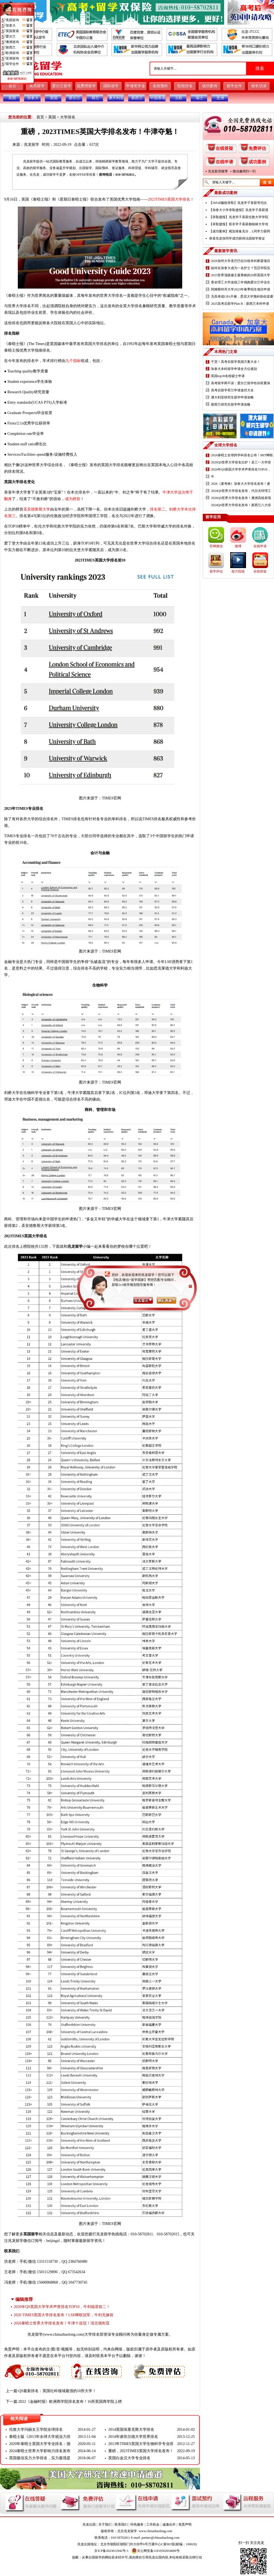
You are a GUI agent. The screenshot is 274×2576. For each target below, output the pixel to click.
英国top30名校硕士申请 (228, 376)
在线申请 (224, 161)
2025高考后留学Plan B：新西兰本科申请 (240, 304)
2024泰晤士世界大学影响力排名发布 (39, 2451)
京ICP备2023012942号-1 (111, 2551)
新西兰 (137, 98)
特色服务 (137, 2524)
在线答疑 (224, 148)
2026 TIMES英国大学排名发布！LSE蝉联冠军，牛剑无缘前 (63, 2315)
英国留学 (31, 2234)
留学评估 (216, 571)
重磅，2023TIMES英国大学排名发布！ (140, 2451)
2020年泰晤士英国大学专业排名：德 (39, 2444)
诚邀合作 (169, 2524)
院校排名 (185, 86)
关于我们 (105, 2524)
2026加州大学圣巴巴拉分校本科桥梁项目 (240, 261)
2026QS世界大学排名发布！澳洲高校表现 (241, 498)
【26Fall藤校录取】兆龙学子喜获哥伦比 (238, 203)
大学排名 (67, 117)
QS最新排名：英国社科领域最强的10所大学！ (57, 2391)
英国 (54, 98)
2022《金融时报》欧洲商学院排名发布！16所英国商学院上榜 (70, 2402)
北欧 (178, 98)
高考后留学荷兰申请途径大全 (232, 390)
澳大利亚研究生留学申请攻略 (232, 397)
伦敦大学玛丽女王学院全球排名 (36, 2429)
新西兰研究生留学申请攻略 (230, 404)
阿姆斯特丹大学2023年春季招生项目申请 (240, 289)
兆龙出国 (89, 2524)
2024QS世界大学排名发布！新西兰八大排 (241, 505)
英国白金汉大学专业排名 (129, 2458)
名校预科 (160, 86)
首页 (12, 86)
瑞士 (199, 98)
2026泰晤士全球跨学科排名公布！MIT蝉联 (242, 455)
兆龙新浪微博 (218, 171)
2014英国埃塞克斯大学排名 (131, 2429)
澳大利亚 (116, 98)
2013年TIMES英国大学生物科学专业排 (140, 2444)
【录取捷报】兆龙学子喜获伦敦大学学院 (238, 217)
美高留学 (37, 86)
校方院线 (238, 571)
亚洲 (220, 98)
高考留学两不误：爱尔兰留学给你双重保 (240, 383)
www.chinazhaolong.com (63, 2334)
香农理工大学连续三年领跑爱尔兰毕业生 (240, 282)
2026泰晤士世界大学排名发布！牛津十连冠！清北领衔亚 (62, 2323)
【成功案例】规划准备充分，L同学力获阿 (239, 231)
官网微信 (216, 546)
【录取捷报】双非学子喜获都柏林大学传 (238, 224)
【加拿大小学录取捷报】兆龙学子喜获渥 (238, 210)
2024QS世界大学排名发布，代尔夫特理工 (241, 491)
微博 (238, 546)
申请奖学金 (135, 86)
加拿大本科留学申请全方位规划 (234, 369)
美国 (12, 98)
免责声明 (185, 2524)
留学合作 (234, 86)
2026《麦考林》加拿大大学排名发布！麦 (240, 484)
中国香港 (157, 98)
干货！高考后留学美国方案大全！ (235, 362)
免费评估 (257, 148)
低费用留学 (86, 86)
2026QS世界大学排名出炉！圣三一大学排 (241, 462)
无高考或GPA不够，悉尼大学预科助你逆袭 (242, 296)
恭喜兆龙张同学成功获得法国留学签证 (237, 238)
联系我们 (121, 2524)
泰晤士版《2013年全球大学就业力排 (39, 2437)
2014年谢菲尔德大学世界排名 (133, 2437)
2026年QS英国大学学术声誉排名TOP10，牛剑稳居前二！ (62, 2307)
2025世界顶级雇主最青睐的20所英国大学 (240, 275)
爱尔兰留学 (61, 86)
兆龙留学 (31, 145)
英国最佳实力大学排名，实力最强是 (39, 2458)
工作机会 (152, 2524)
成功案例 (209, 86)
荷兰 (95, 98)
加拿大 (33, 98)
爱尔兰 (74, 98)
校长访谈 (259, 86)
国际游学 (111, 86)
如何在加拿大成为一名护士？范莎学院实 (240, 268)
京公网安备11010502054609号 (156, 2551)
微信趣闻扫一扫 (244, 171)
